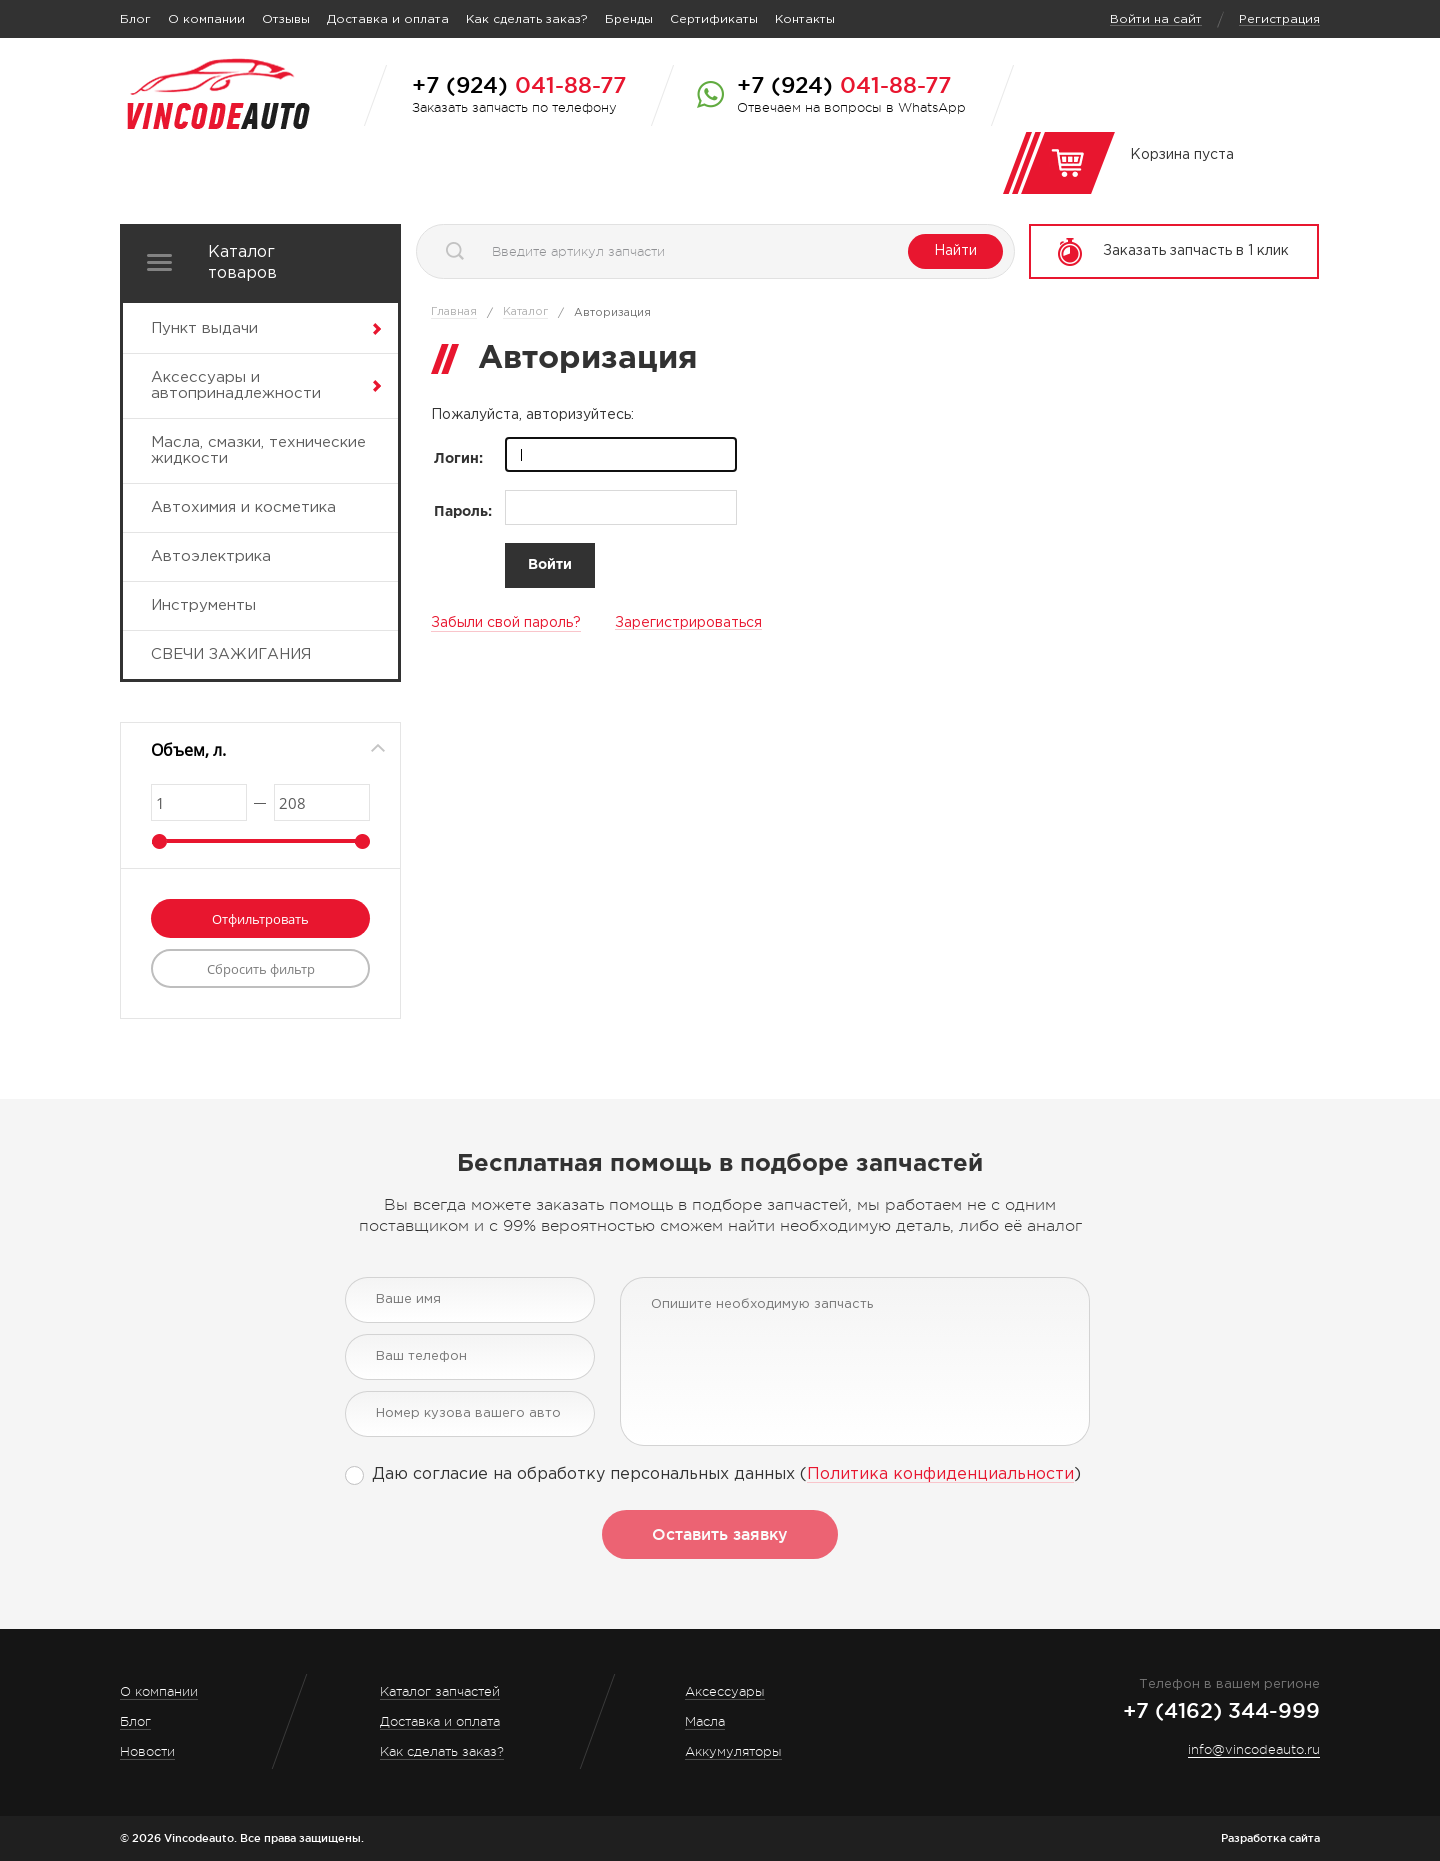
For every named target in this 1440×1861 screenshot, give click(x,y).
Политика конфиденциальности (940, 1474)
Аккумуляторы (733, 1751)
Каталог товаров (242, 263)
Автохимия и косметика (243, 507)
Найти (955, 251)
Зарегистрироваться (688, 623)
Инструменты (203, 605)
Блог (135, 19)
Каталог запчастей (440, 1691)
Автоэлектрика (211, 556)
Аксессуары (725, 1691)
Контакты (805, 19)
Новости (147, 1751)
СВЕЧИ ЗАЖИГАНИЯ (231, 654)
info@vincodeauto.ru (1254, 1749)
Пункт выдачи (204, 328)
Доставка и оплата (388, 19)
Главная (454, 312)
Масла (705, 1721)
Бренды (629, 19)
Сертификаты (714, 19)
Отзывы (286, 19)
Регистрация (1279, 19)
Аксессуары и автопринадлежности (236, 385)
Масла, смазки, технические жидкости (258, 450)
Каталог (525, 312)
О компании (206, 19)
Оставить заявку (720, 1534)
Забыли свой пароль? (506, 623)
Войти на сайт (1156, 19)
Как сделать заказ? (527, 19)
